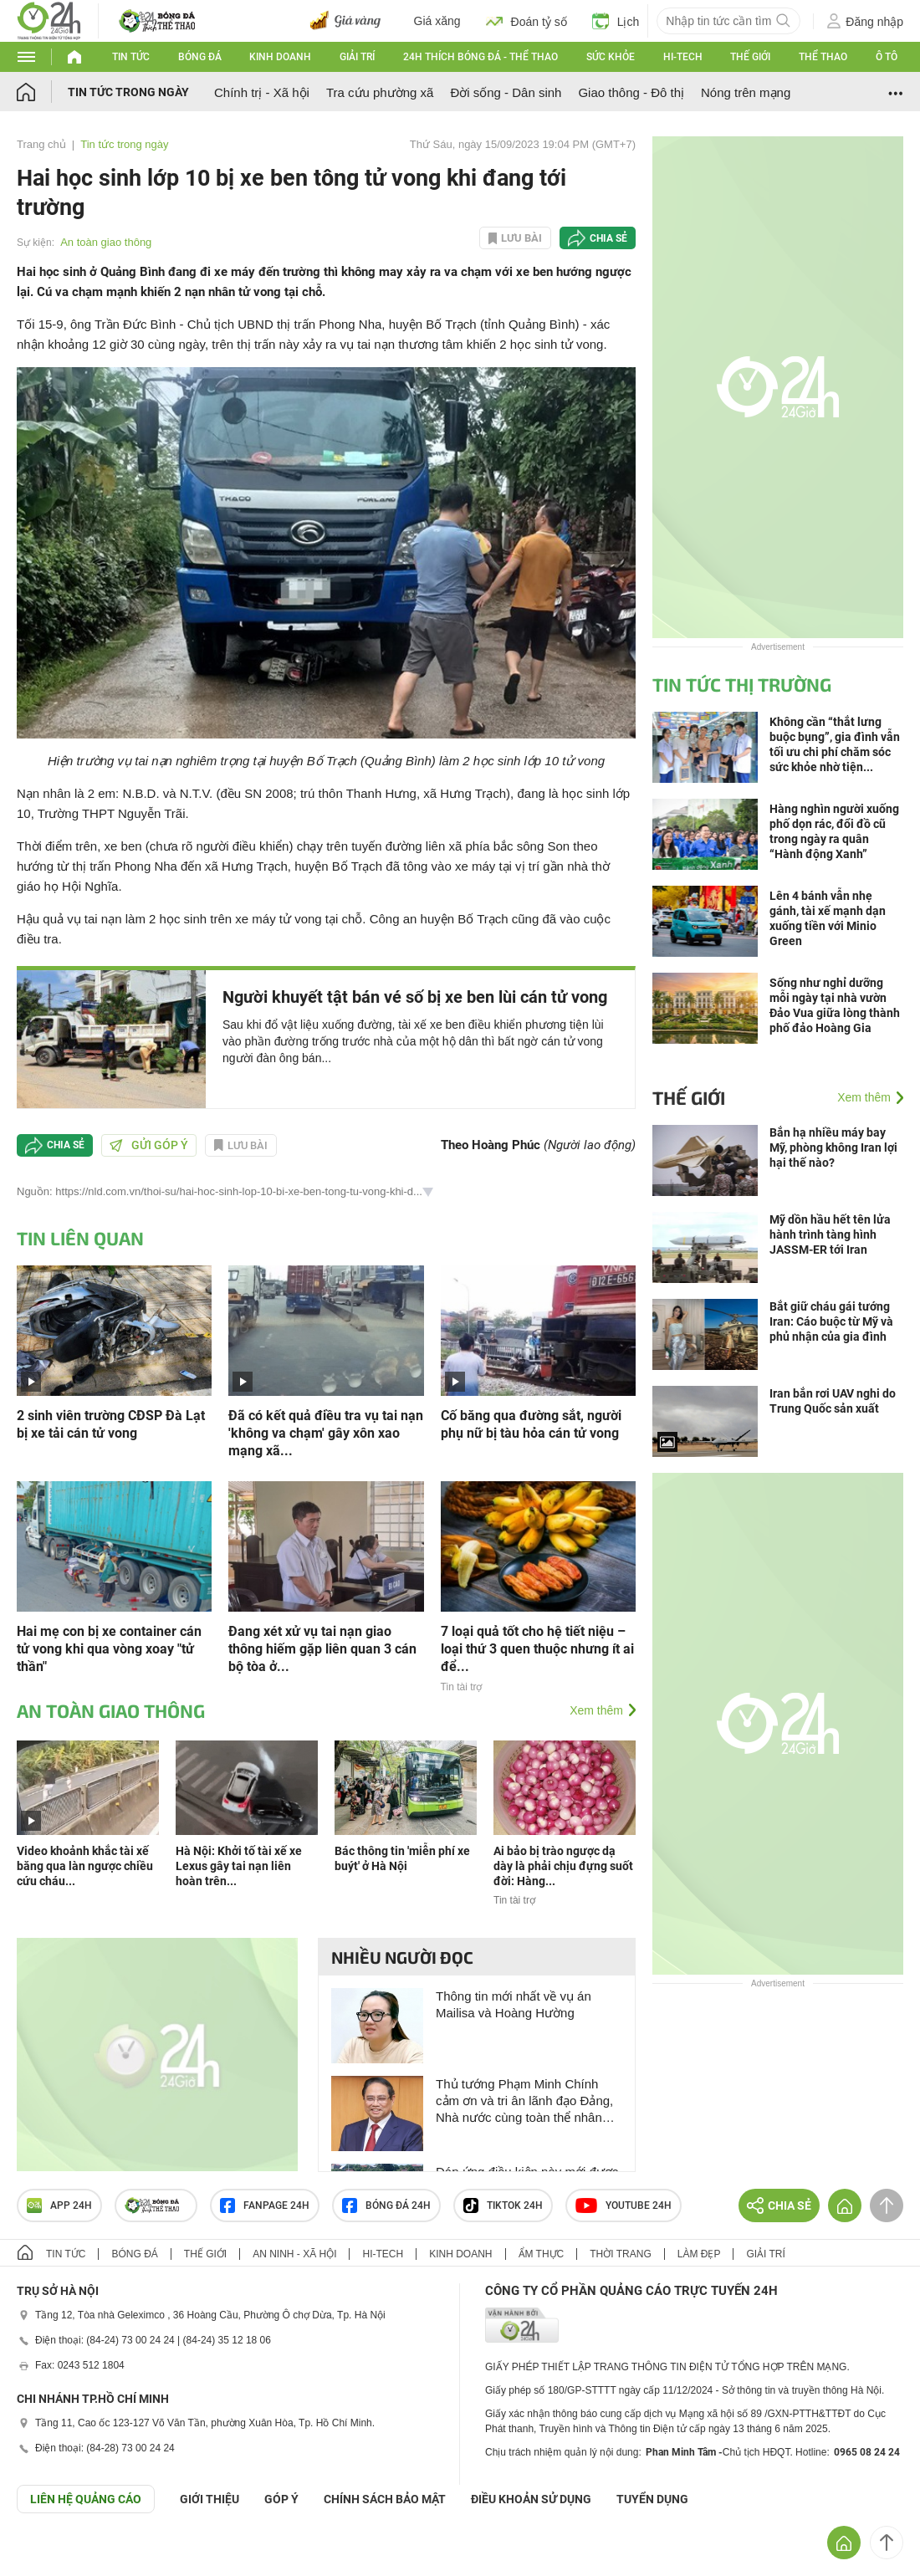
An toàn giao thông (105, 242)
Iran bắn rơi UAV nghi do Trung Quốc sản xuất (832, 1401)
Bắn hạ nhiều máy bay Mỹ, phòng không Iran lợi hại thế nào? (833, 1147)
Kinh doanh (280, 57)
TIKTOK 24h (503, 2205)
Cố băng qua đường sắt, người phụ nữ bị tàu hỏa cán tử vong (531, 1424)
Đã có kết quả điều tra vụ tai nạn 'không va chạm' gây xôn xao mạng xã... (325, 1433)
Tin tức (131, 57)
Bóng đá (200, 57)
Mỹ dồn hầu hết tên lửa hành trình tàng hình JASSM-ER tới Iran (830, 1234)
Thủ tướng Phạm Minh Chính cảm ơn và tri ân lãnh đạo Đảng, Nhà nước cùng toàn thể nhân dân (524, 2101)
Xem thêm (596, 1710)
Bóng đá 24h (386, 2205)
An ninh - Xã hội (294, 2254)
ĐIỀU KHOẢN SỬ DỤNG (531, 2499)
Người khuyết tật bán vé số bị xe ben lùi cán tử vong (414, 997)
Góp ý (281, 2499)
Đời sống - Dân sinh (505, 92)
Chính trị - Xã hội (261, 92)
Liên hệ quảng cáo (85, 2499)
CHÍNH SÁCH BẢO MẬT (385, 2499)
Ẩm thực (542, 2254)
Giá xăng (437, 21)
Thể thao (823, 57)
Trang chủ (41, 144)
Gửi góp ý (149, 1145)
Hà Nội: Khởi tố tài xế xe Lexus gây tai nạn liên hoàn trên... (239, 1866)
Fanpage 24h (264, 2205)
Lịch (616, 21)
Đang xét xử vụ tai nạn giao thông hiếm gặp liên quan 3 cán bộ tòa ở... (322, 1648)
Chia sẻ (608, 238)
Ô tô (886, 57)
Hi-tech (683, 57)
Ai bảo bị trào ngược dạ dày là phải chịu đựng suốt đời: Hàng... (563, 1866)
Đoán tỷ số (526, 21)
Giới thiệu (209, 2499)
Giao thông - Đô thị (631, 92)
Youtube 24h (623, 2205)
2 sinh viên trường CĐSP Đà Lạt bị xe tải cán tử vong (111, 1424)
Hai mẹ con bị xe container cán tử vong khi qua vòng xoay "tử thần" (109, 1648)
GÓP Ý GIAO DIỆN (49, 2554)
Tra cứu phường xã (380, 92)
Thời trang (620, 2254)
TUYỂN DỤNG (652, 2499)
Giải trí (357, 57)
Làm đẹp (699, 2254)
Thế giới (750, 57)
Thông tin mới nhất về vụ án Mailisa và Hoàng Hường (513, 2004)
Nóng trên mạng (745, 92)
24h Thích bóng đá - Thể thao (480, 57)
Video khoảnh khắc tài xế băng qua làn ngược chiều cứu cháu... (85, 1866)
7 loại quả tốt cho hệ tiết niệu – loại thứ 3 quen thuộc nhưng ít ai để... (537, 1648)
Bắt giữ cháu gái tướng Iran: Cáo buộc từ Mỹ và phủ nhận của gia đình (831, 1321)
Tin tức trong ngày (128, 92)
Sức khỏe (610, 57)
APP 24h (59, 2205)
